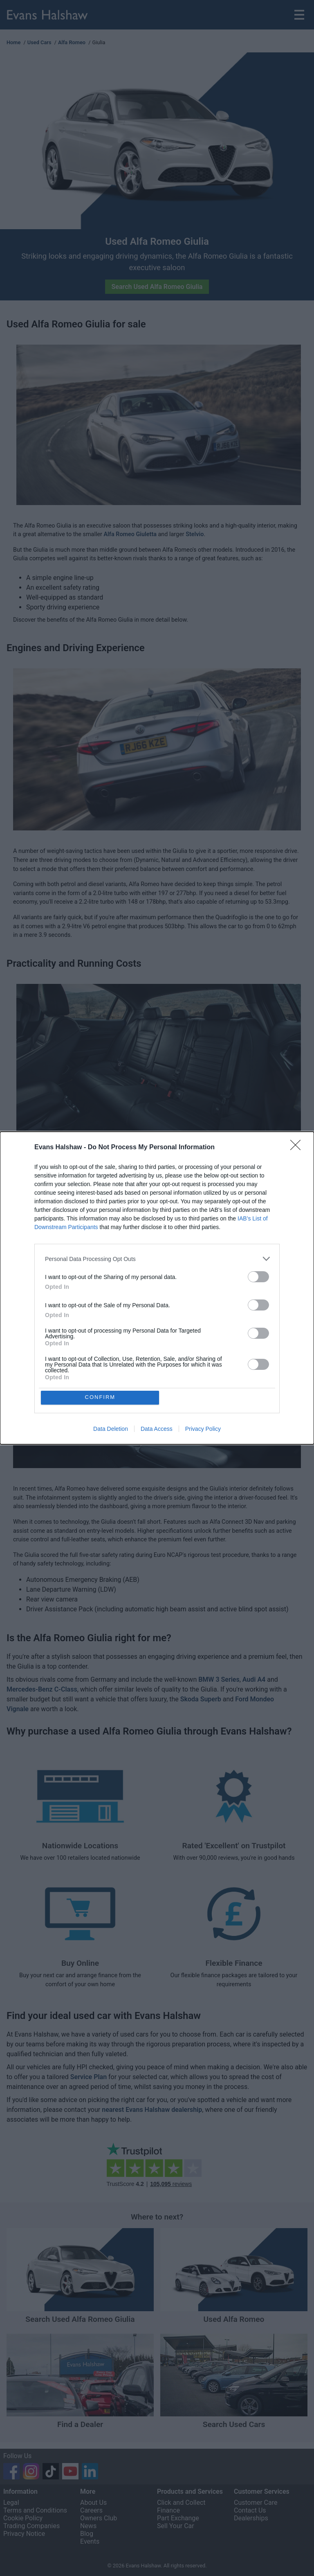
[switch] (258, 1276)
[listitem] (157, 1258)
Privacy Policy (203, 1429)
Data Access (157, 1429)
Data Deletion (110, 1429)
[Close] (298, 1147)
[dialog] (157, 1288)
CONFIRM (100, 1397)
